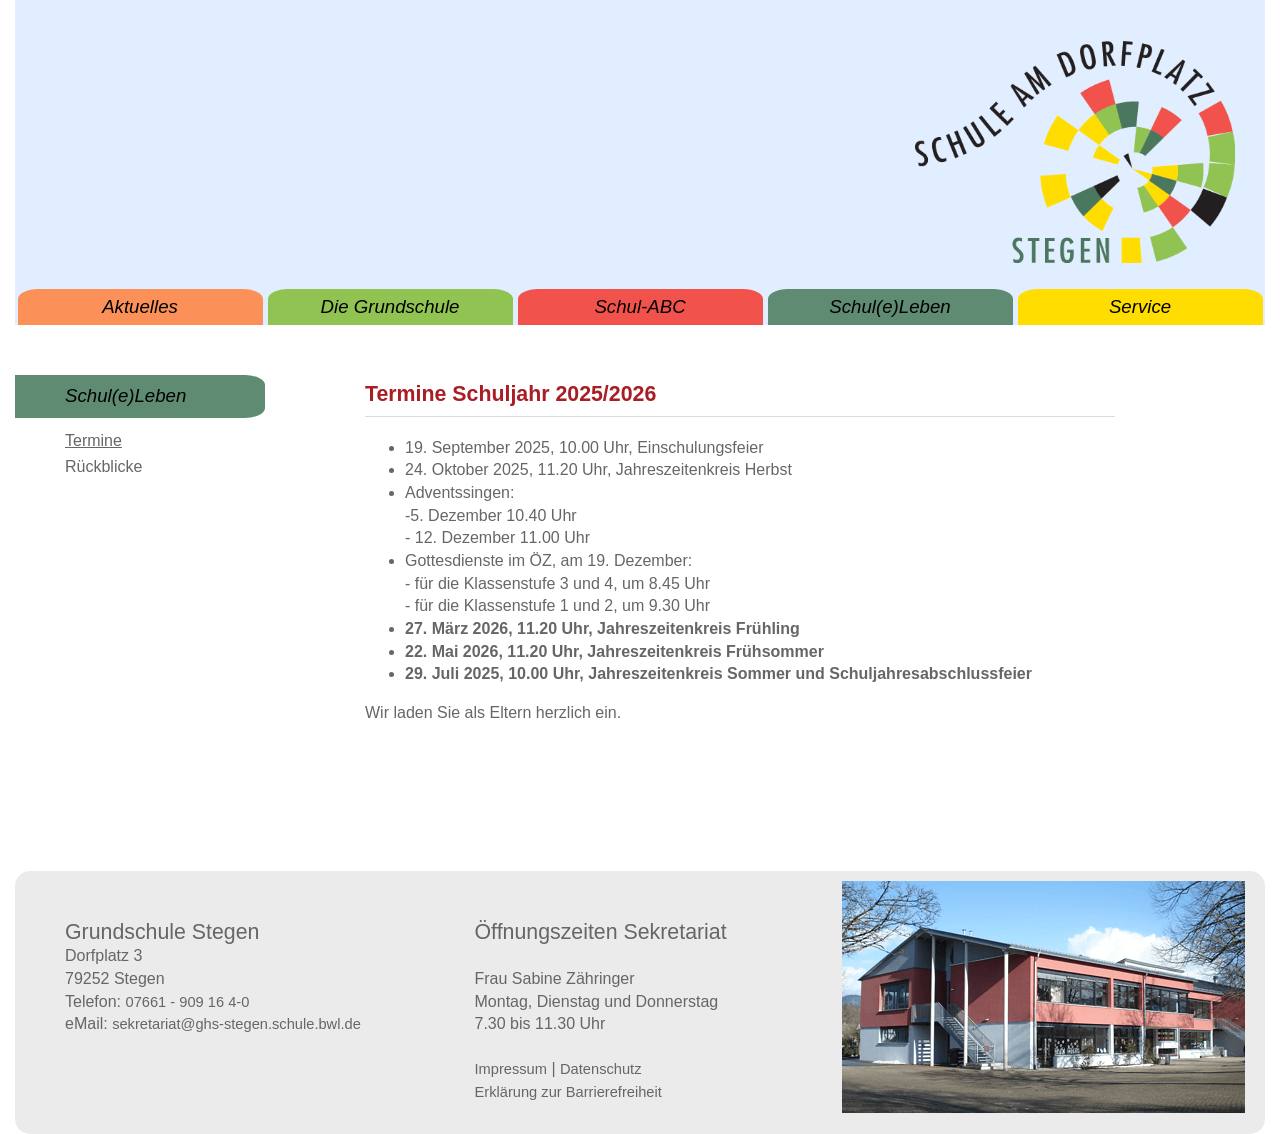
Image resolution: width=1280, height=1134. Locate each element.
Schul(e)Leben (889, 306)
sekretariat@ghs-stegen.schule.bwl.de (236, 1024)
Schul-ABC (639, 306)
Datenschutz (600, 1069)
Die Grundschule (390, 306)
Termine (93, 440)
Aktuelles (140, 306)
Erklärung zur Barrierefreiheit (568, 1092)
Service (1140, 306)
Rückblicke (103, 466)
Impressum (511, 1069)
